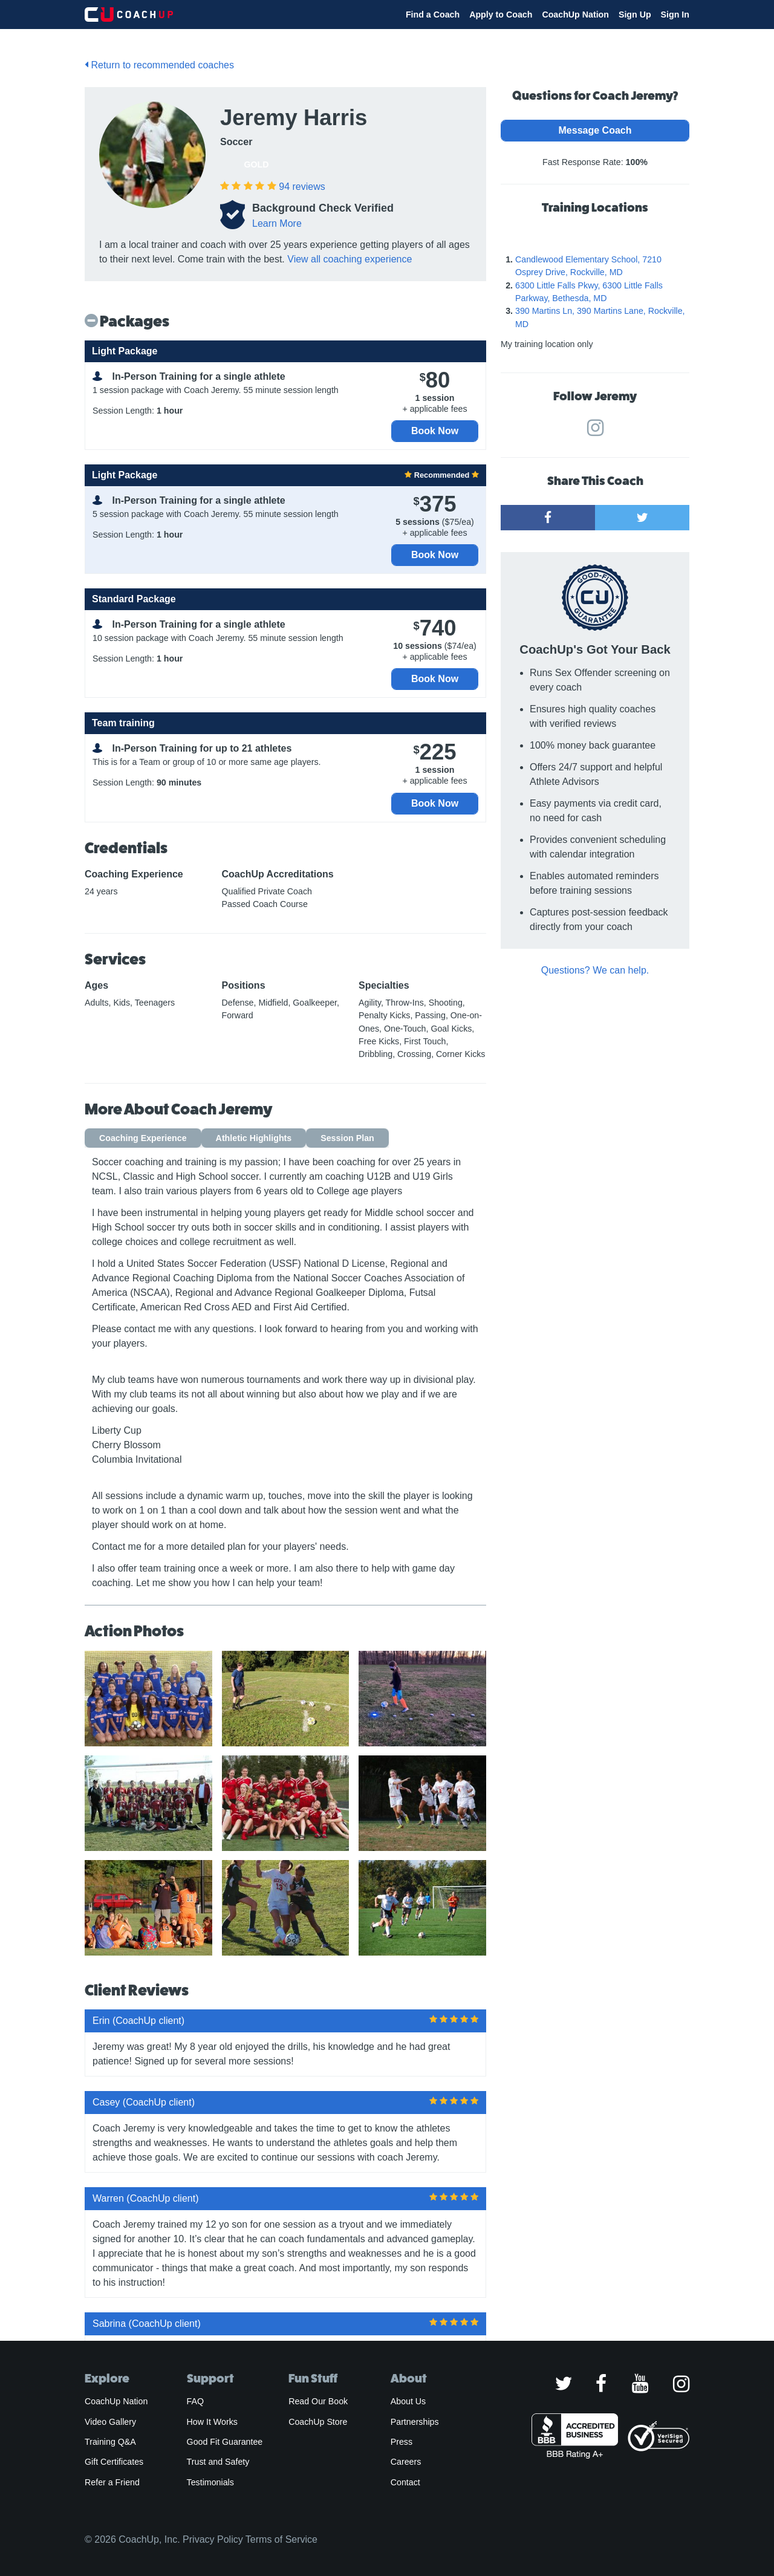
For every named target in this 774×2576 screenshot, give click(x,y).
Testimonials (210, 2482)
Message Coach (595, 130)
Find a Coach (433, 14)
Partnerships (415, 2422)
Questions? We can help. (595, 970)
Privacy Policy (213, 2539)
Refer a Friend (112, 2482)
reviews (302, 186)
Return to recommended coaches (159, 65)
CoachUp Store (317, 2422)
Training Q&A (110, 2442)
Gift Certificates (114, 2462)
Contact (405, 2482)
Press (401, 2442)
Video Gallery (110, 2422)
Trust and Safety (218, 2462)
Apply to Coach (500, 14)
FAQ (195, 2401)
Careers (406, 2462)
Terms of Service (281, 2539)
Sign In (675, 14)
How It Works (212, 2422)
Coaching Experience (143, 1138)
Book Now (434, 431)
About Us (408, 2401)
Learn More (277, 223)
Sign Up (635, 14)
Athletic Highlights (254, 1138)
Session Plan (347, 1138)
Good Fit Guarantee (225, 2442)
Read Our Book (318, 2401)
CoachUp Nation (575, 14)
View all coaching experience (349, 259)
